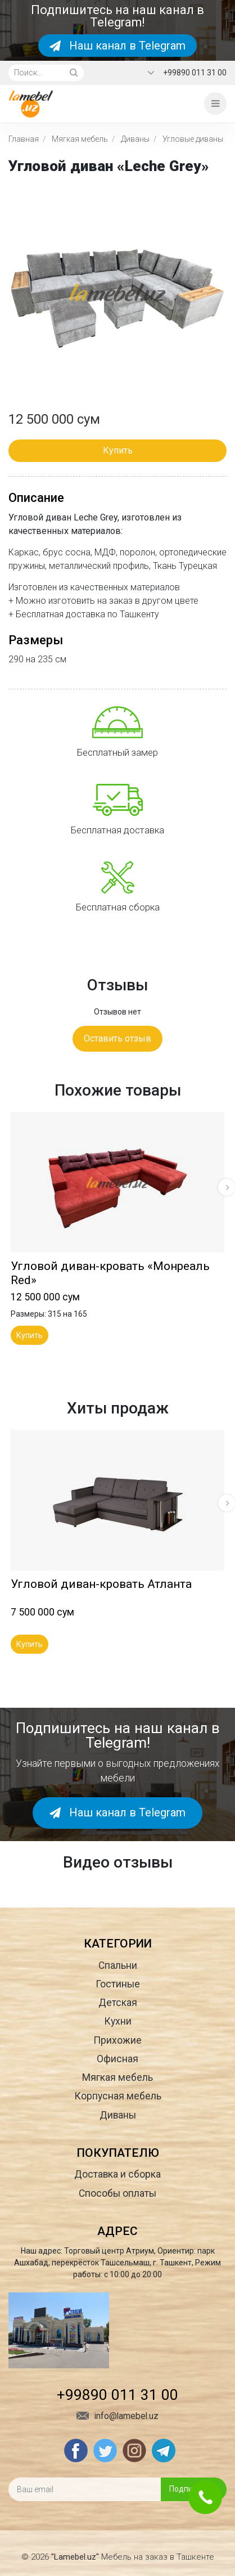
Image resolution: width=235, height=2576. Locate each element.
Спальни (117, 1965)
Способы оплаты (117, 2193)
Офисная (117, 2059)
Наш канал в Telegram (117, 45)
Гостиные (118, 1984)
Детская (117, 2002)
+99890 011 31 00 (195, 72)
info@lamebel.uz (117, 2416)
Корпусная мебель (117, 2096)
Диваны (135, 138)
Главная (23, 138)
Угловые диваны (192, 138)
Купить (118, 450)
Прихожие (117, 2040)
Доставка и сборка (117, 2174)
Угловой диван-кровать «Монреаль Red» (110, 1273)
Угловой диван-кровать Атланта (101, 1584)
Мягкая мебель (80, 138)
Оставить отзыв (117, 1038)
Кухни (118, 2021)
